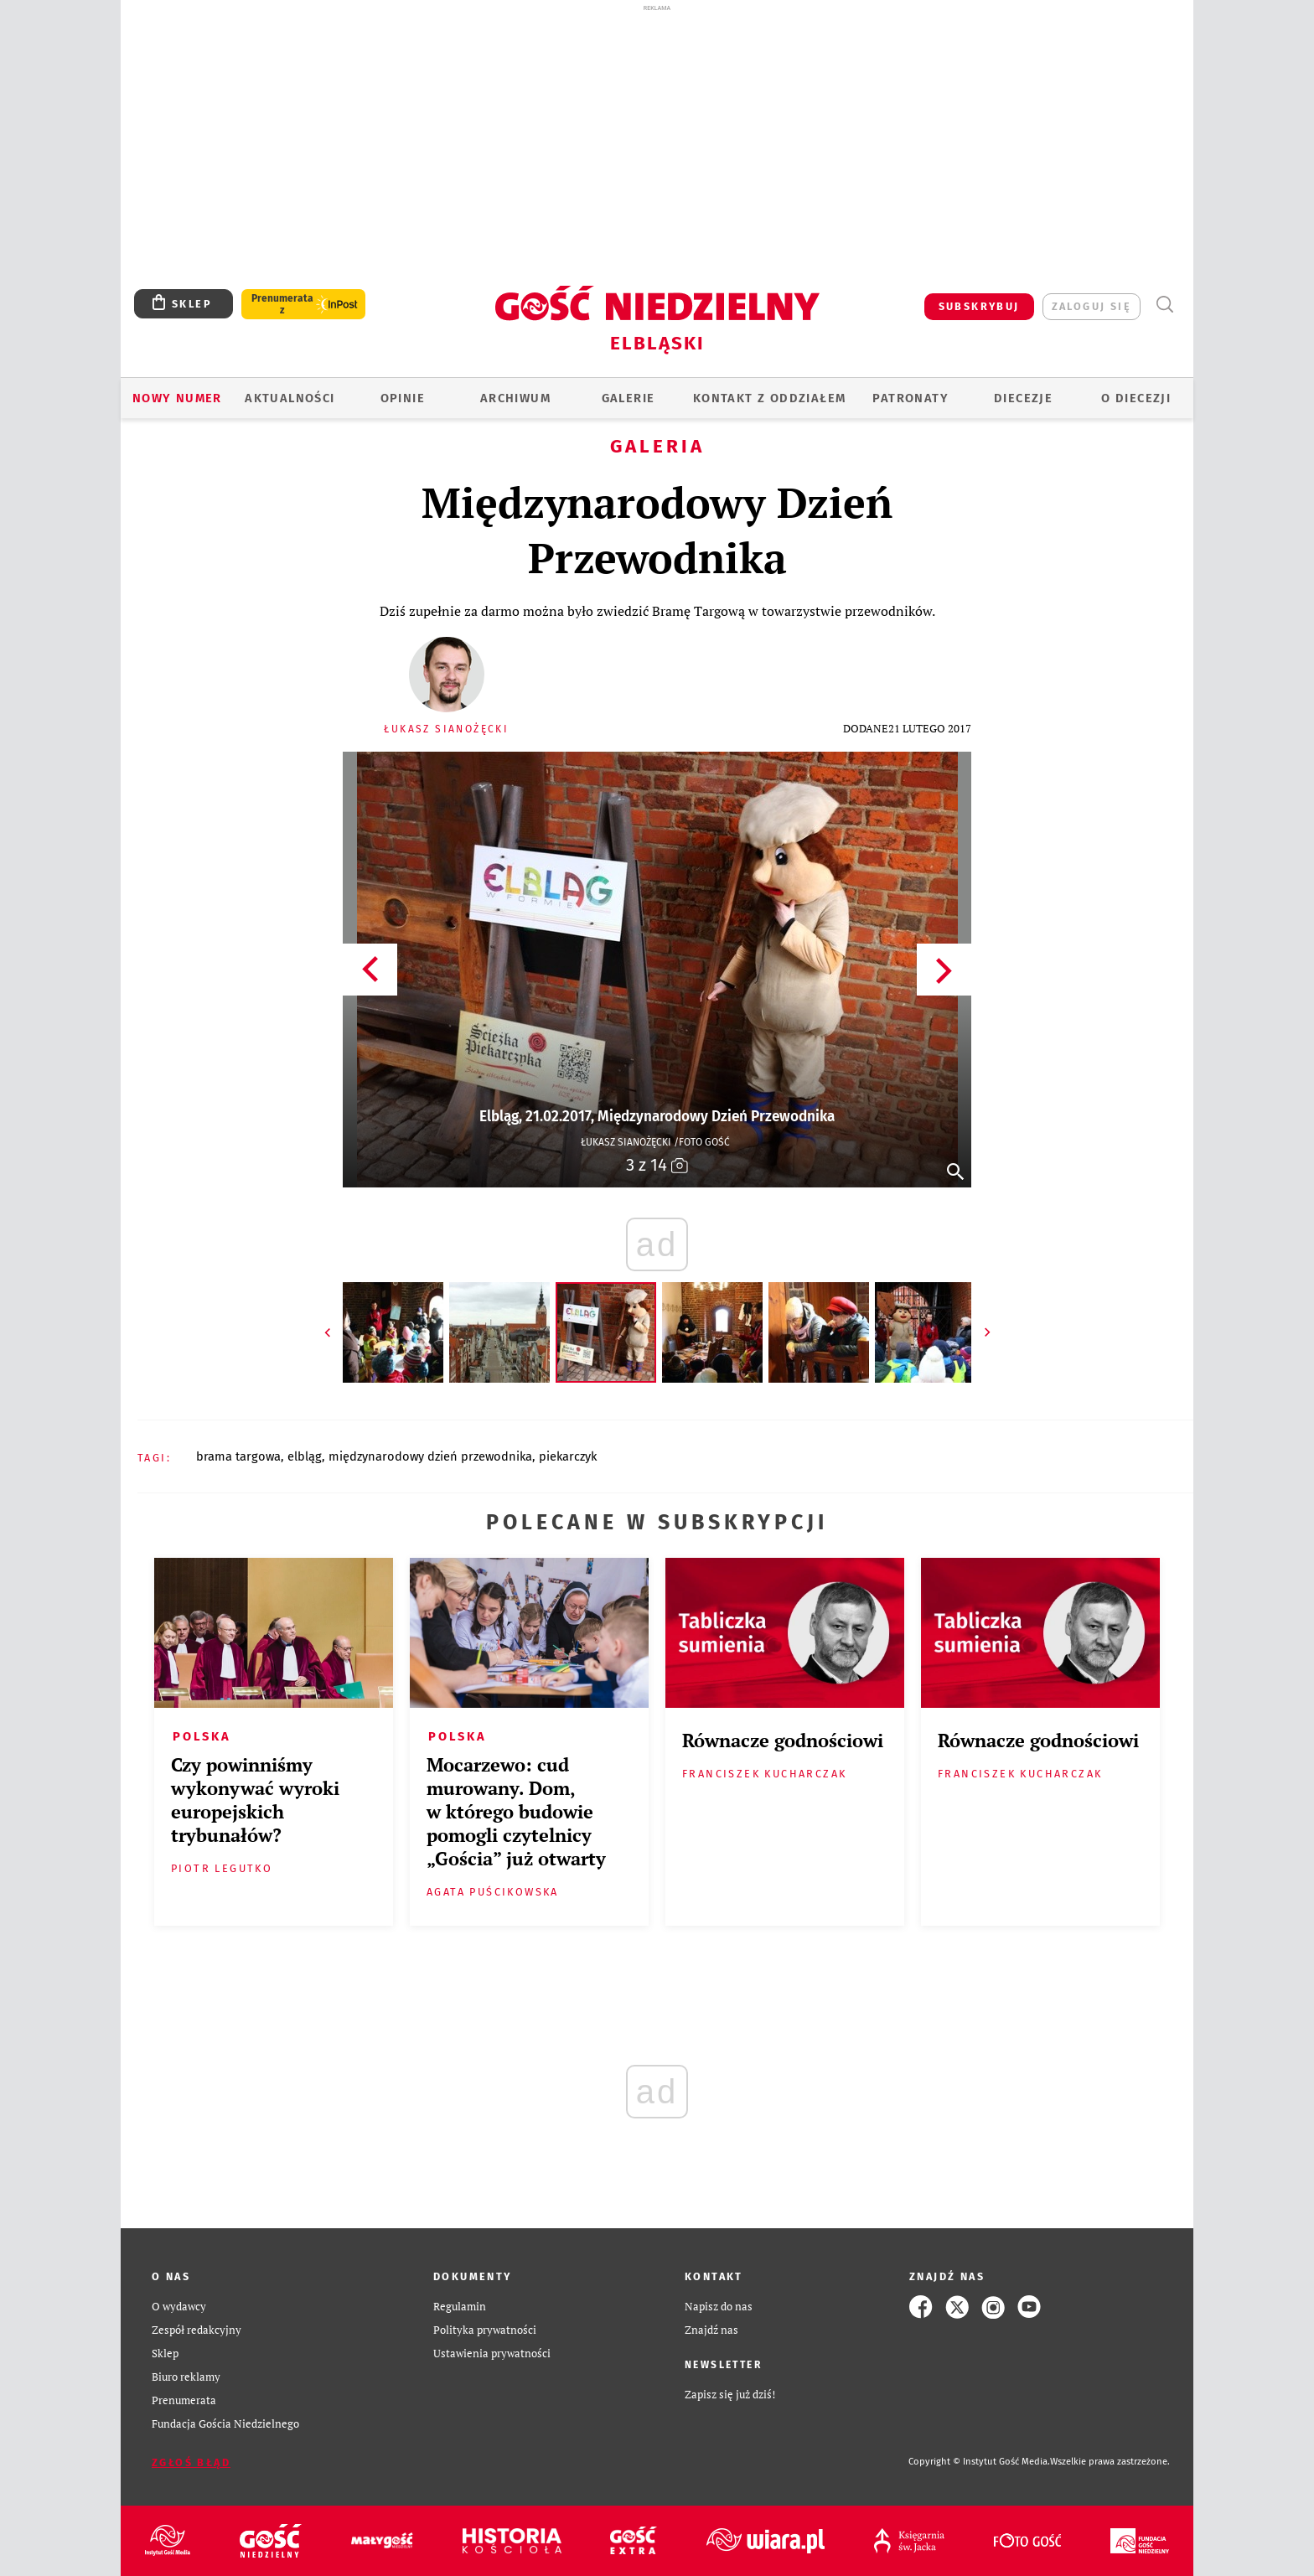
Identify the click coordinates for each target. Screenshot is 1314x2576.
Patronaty (910, 398)
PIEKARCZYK (568, 1456)
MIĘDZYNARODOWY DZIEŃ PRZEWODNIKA (430, 1456)
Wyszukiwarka (1164, 304)
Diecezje (1023, 398)
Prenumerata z (282, 304)
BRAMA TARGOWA (238, 1456)
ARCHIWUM (515, 398)
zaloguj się (1091, 306)
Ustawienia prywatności (492, 2353)
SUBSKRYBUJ (979, 306)
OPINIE (402, 398)
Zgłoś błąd (191, 2462)
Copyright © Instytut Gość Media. (979, 2461)
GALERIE (628, 398)
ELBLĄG (304, 1456)
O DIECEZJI (1136, 398)
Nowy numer (177, 398)
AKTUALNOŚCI (289, 398)
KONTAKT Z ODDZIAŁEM (769, 398)
